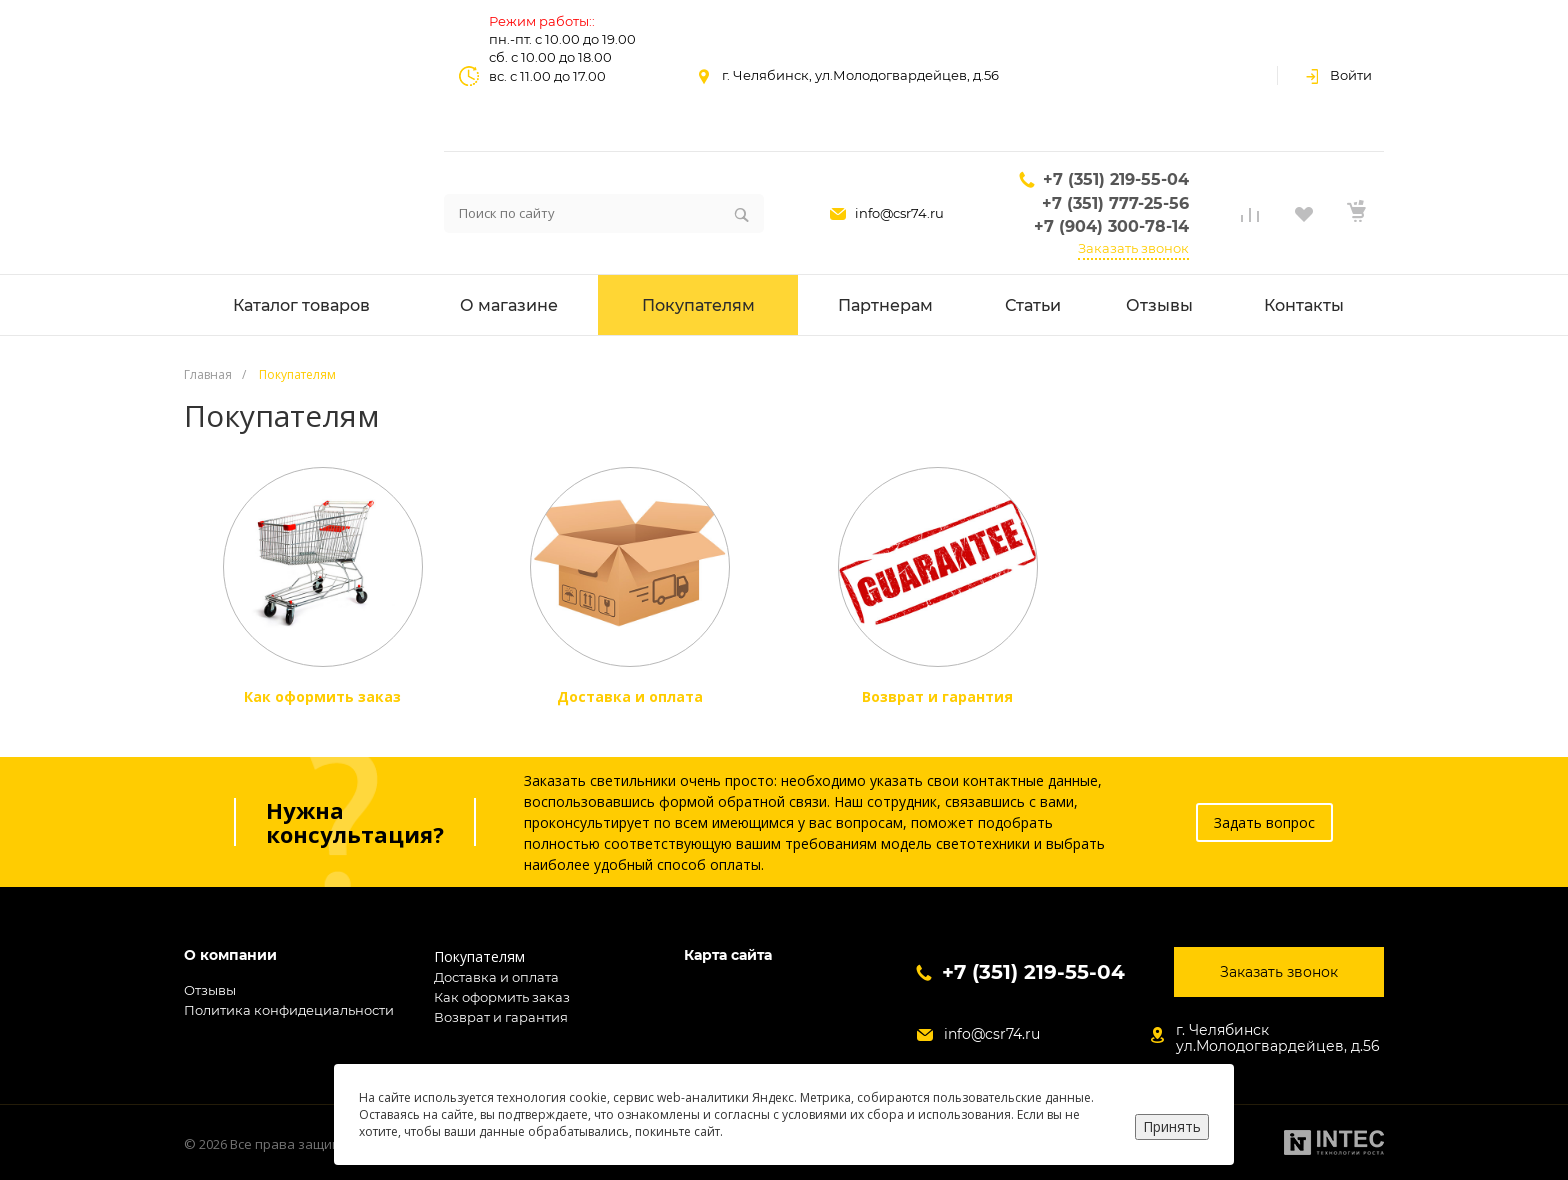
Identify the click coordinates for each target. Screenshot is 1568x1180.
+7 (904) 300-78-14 (1111, 226)
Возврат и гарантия (501, 1017)
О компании (230, 955)
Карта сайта (728, 955)
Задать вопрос (1264, 822)
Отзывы (210, 990)
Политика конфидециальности (289, 1010)
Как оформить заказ (502, 997)
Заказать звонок (1133, 248)
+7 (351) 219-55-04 (1116, 179)
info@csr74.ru (899, 213)
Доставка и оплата (496, 977)
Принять (1172, 1126)
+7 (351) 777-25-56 (1115, 203)
